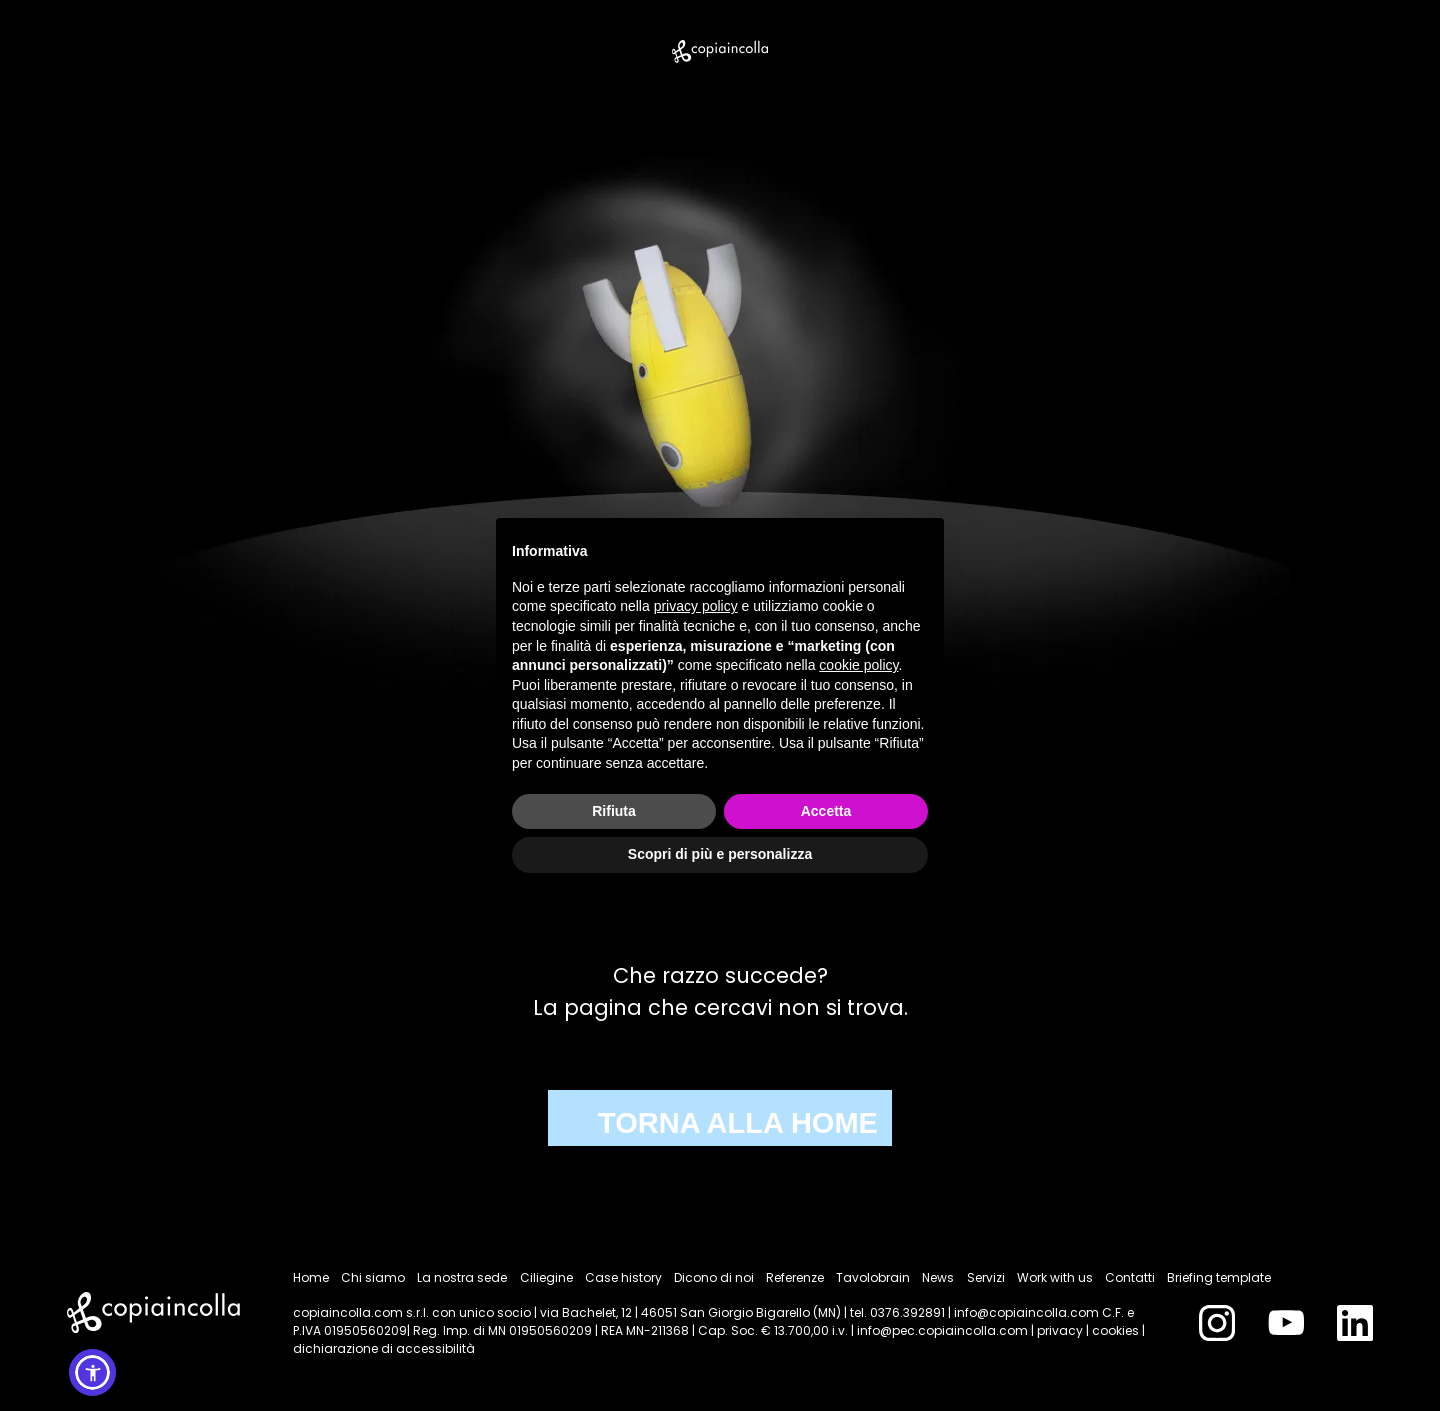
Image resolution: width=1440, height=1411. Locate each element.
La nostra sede (462, 1277)
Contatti (1130, 1277)
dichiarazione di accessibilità (384, 1348)
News (938, 1277)
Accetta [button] (826, 811)
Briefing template (1219, 1277)
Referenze (795, 1277)
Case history (623, 1277)
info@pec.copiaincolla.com (942, 1330)
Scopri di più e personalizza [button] (720, 854)
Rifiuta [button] (614, 811)
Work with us (1055, 1277)
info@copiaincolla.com (1026, 1312)
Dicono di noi (714, 1277)
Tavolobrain (873, 1277)
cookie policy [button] (858, 665)
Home (311, 1277)
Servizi (986, 1277)
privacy (1060, 1330)
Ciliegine (546, 1277)
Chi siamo (373, 1277)
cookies (1115, 1330)
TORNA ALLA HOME (738, 1123)
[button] (92, 1372)
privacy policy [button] (696, 606)
